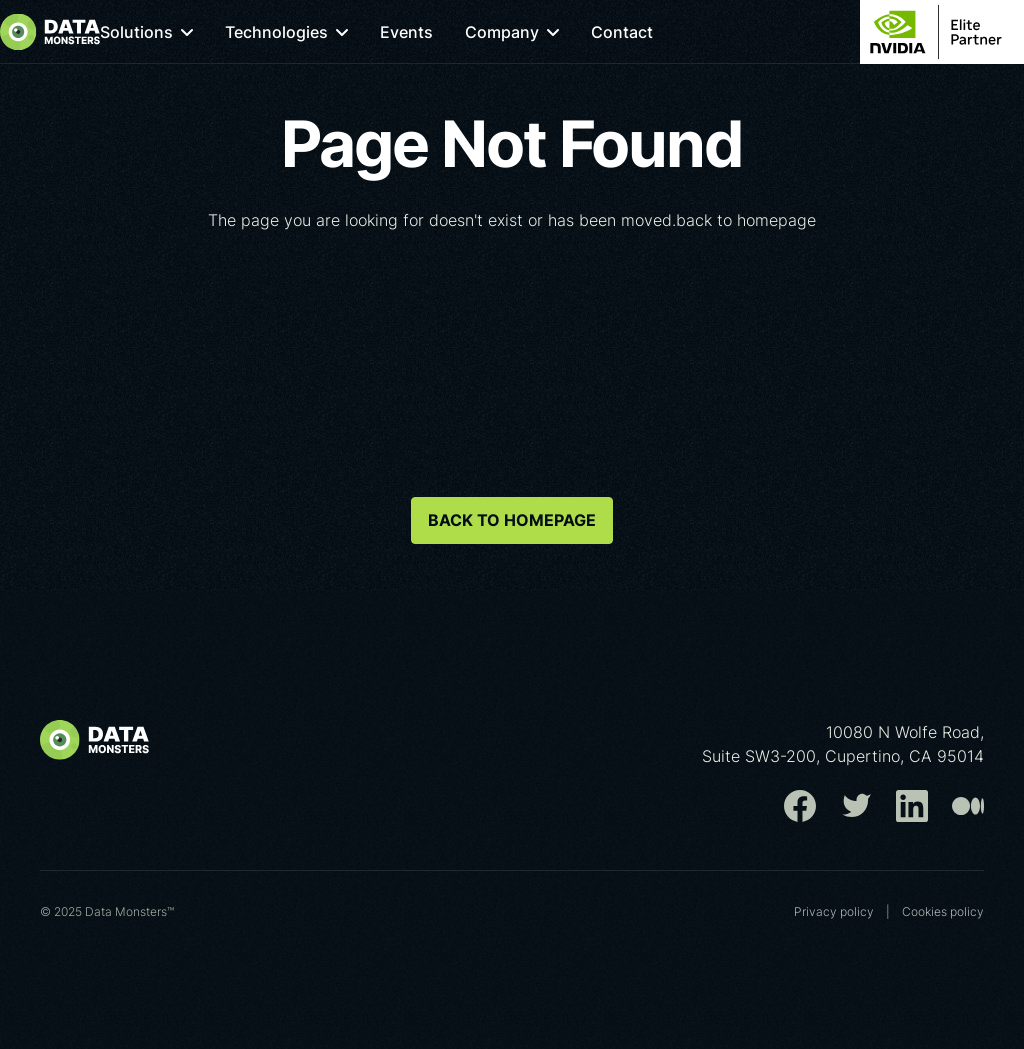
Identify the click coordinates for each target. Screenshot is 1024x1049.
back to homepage (512, 520)
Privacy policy (834, 911)
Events (438, 32)
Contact (654, 32)
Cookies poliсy (943, 911)
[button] (178, 31)
